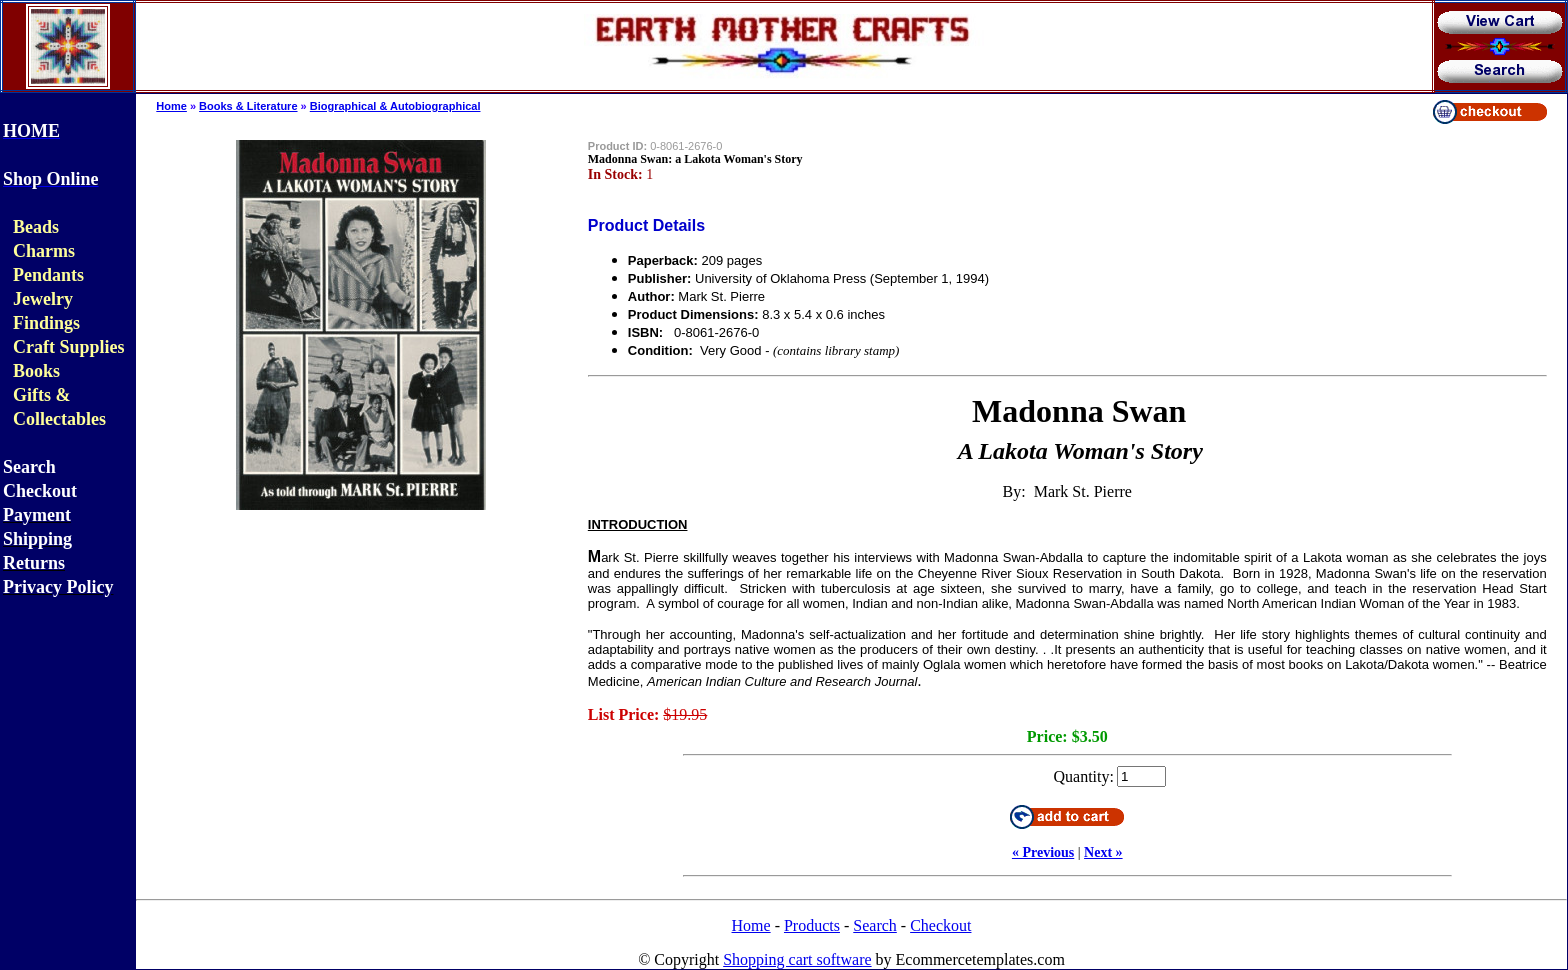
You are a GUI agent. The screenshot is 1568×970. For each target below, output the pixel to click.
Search (875, 925)
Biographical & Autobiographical (395, 106)
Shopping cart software (797, 959)
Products (812, 925)
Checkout (940, 925)
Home (171, 106)
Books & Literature (248, 106)
